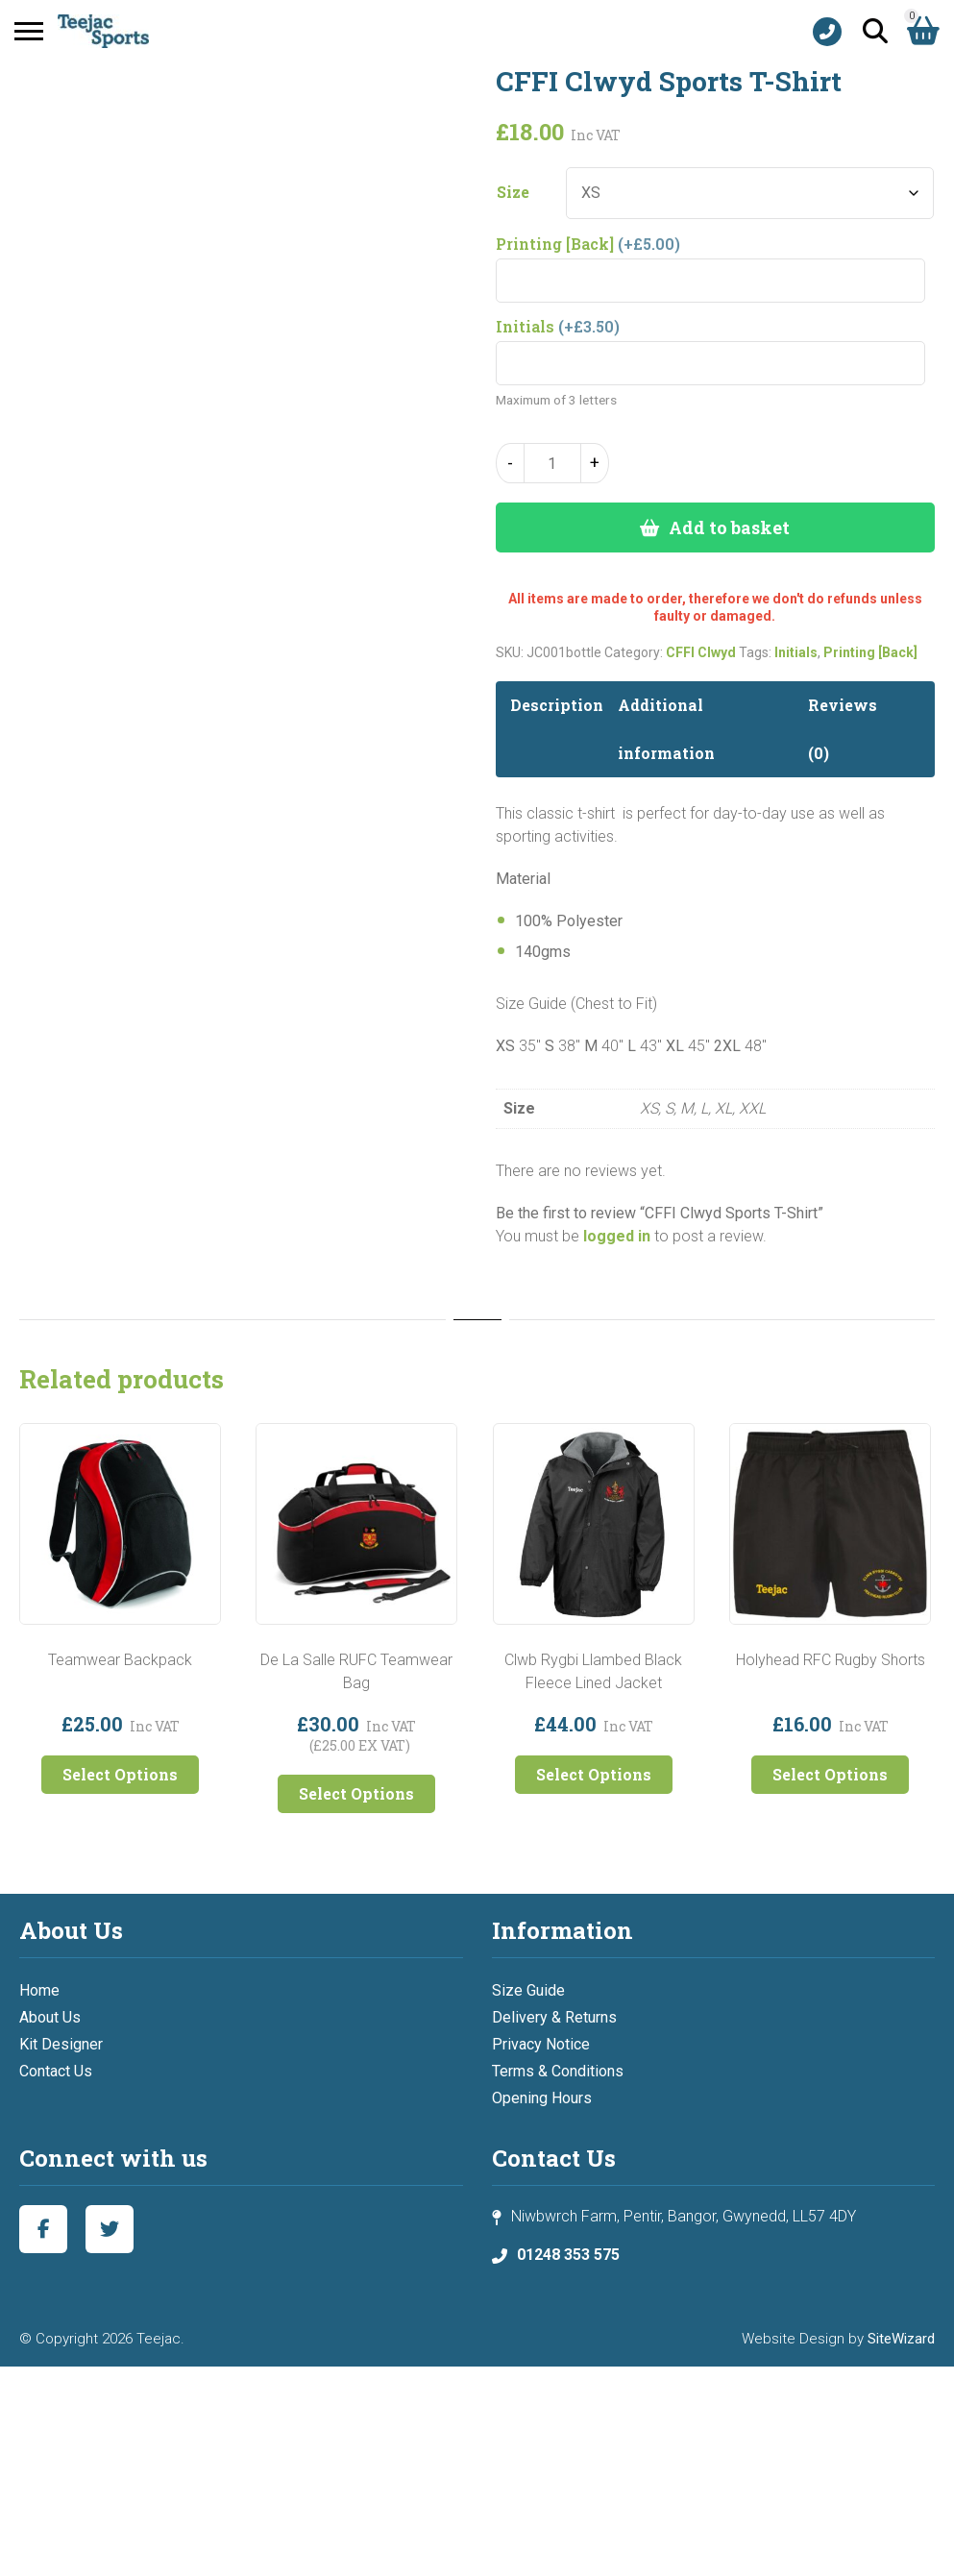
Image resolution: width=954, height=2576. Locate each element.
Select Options (120, 1774)
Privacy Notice (541, 2044)
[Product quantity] (552, 463)
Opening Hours (542, 2098)
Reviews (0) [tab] (842, 729)
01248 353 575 (568, 2254)
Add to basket (729, 527)
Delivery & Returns (554, 2017)
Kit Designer (61, 2044)
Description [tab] (556, 705)
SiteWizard (901, 2338)
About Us (50, 2017)
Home (39, 1990)
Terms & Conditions (558, 2071)
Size (513, 192)
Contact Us (55, 2071)
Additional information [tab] (666, 729)
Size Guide (528, 1990)
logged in (616, 1236)
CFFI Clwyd (701, 652)
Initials (796, 652)
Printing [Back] (870, 652)
